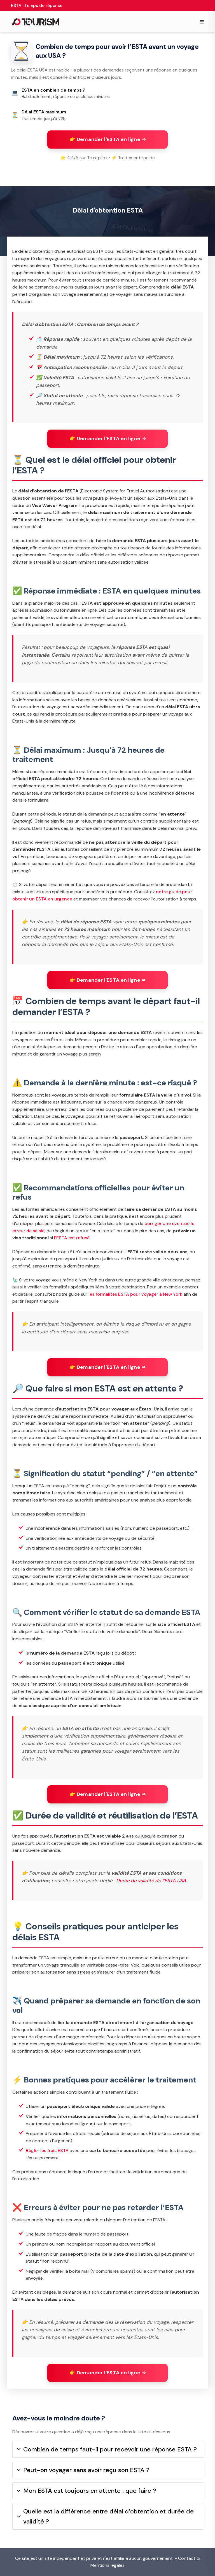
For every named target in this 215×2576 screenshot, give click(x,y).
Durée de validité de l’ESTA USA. (151, 1880)
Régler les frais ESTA (47, 2150)
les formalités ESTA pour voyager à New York (135, 1294)
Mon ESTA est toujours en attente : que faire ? (86, 2491)
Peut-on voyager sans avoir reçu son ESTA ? (83, 2470)
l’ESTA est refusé (72, 1238)
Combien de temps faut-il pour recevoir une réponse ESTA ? (107, 2449)
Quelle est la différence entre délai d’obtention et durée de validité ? (105, 2516)
